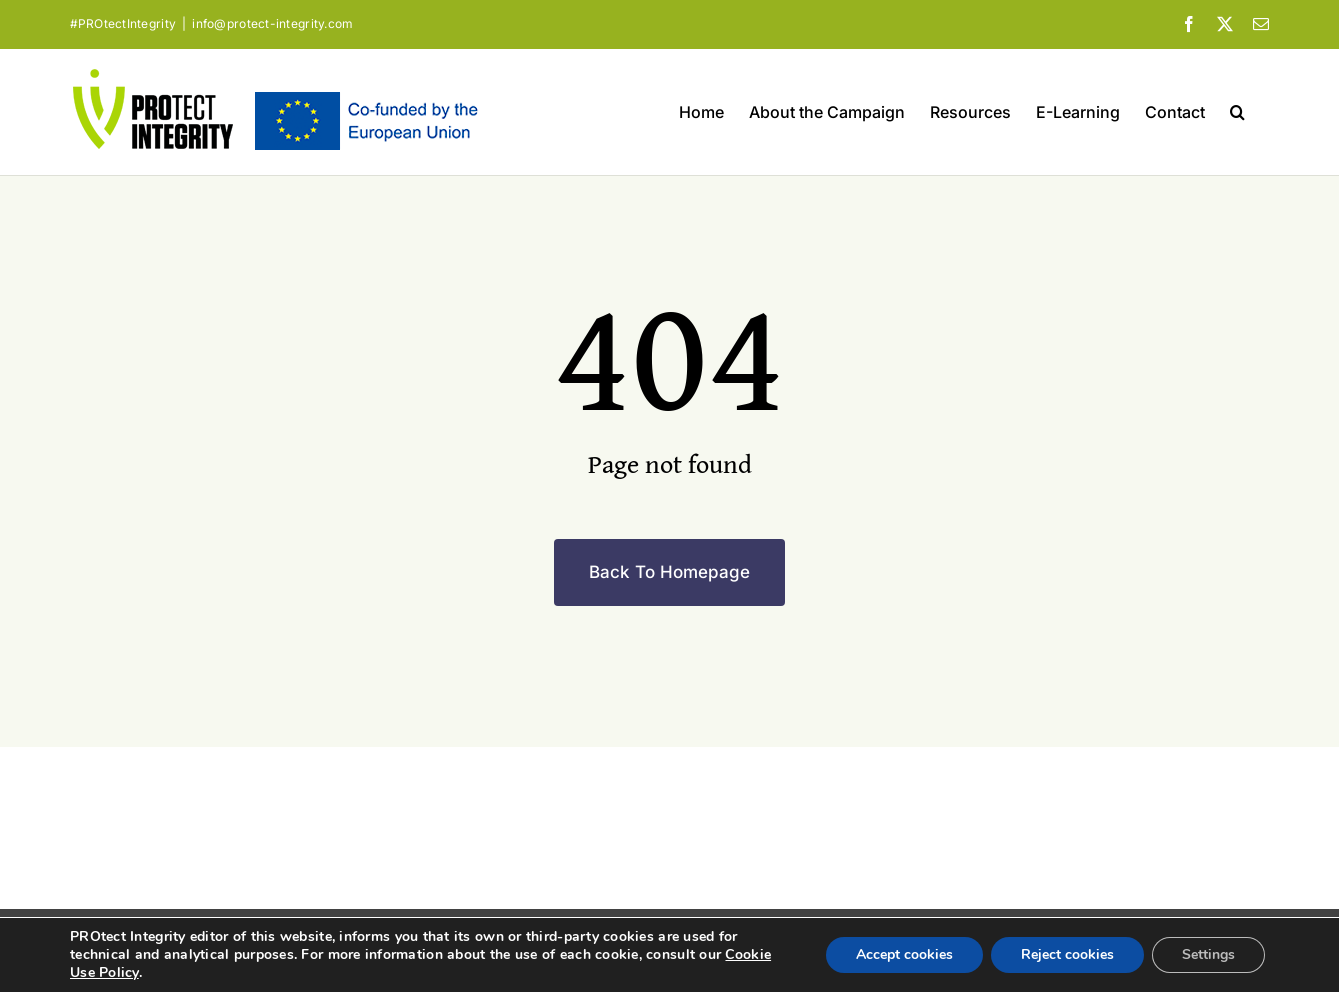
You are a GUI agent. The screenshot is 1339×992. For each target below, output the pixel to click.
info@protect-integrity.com (272, 23)
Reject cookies (1067, 954)
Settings (1208, 954)
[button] (1237, 111)
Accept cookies (904, 954)
